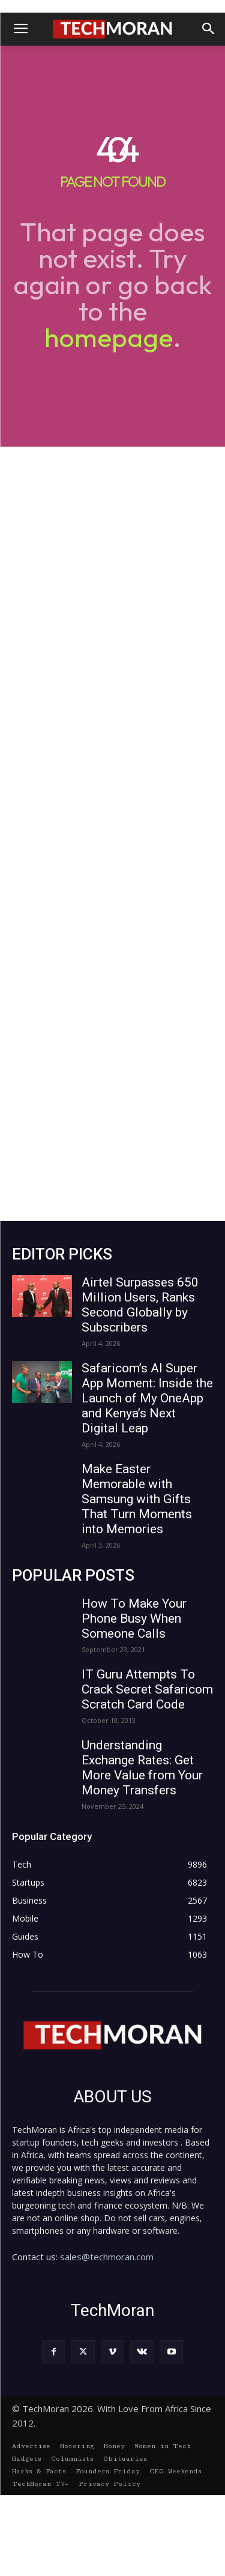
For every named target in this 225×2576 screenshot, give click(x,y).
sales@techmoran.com (107, 2257)
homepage (108, 337)
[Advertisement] (112, 834)
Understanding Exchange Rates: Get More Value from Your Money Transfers (142, 1767)
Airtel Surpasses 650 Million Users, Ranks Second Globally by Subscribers (140, 1305)
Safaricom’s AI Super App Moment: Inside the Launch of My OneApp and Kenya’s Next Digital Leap (147, 1398)
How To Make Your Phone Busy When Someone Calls (134, 1618)
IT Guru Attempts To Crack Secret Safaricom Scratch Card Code (147, 1689)
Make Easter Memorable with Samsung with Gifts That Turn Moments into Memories (137, 1499)
